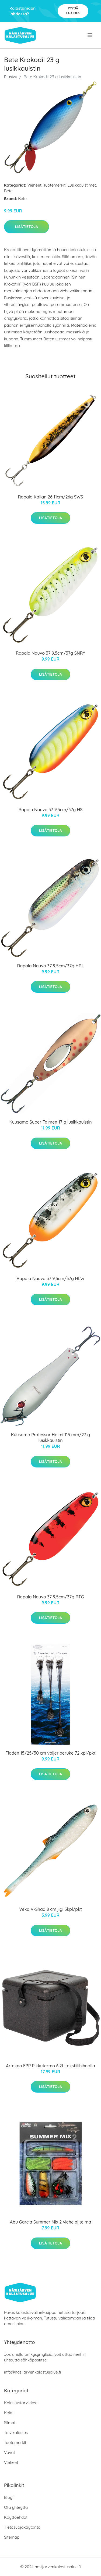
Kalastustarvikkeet (21, 2402)
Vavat (9, 2452)
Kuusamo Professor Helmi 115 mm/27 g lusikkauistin (50, 1437)
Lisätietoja (26, 226)
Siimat (10, 2422)
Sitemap (11, 2537)
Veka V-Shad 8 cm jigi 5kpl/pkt (50, 1909)
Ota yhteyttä (16, 2507)
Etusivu (10, 76)
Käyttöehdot (15, 2517)
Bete (8, 190)
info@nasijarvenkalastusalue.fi (32, 2372)
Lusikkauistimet (81, 185)
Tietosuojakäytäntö (22, 2527)
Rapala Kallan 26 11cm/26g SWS (50, 497)
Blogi (8, 2497)
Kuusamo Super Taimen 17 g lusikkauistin (50, 1122)
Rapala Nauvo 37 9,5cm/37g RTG (50, 1596)
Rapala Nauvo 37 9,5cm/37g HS (51, 809)
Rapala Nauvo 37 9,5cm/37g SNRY (50, 653)
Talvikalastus (16, 2432)
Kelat (9, 2412)
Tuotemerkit (54, 185)
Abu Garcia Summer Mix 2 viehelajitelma (50, 2222)
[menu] (90, 35)
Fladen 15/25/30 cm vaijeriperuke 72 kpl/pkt (50, 1753)
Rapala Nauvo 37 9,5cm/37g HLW (50, 1278)
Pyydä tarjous (73, 10)
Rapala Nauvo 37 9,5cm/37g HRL (50, 965)
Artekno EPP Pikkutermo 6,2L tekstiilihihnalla (50, 2065)
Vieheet (34, 185)
